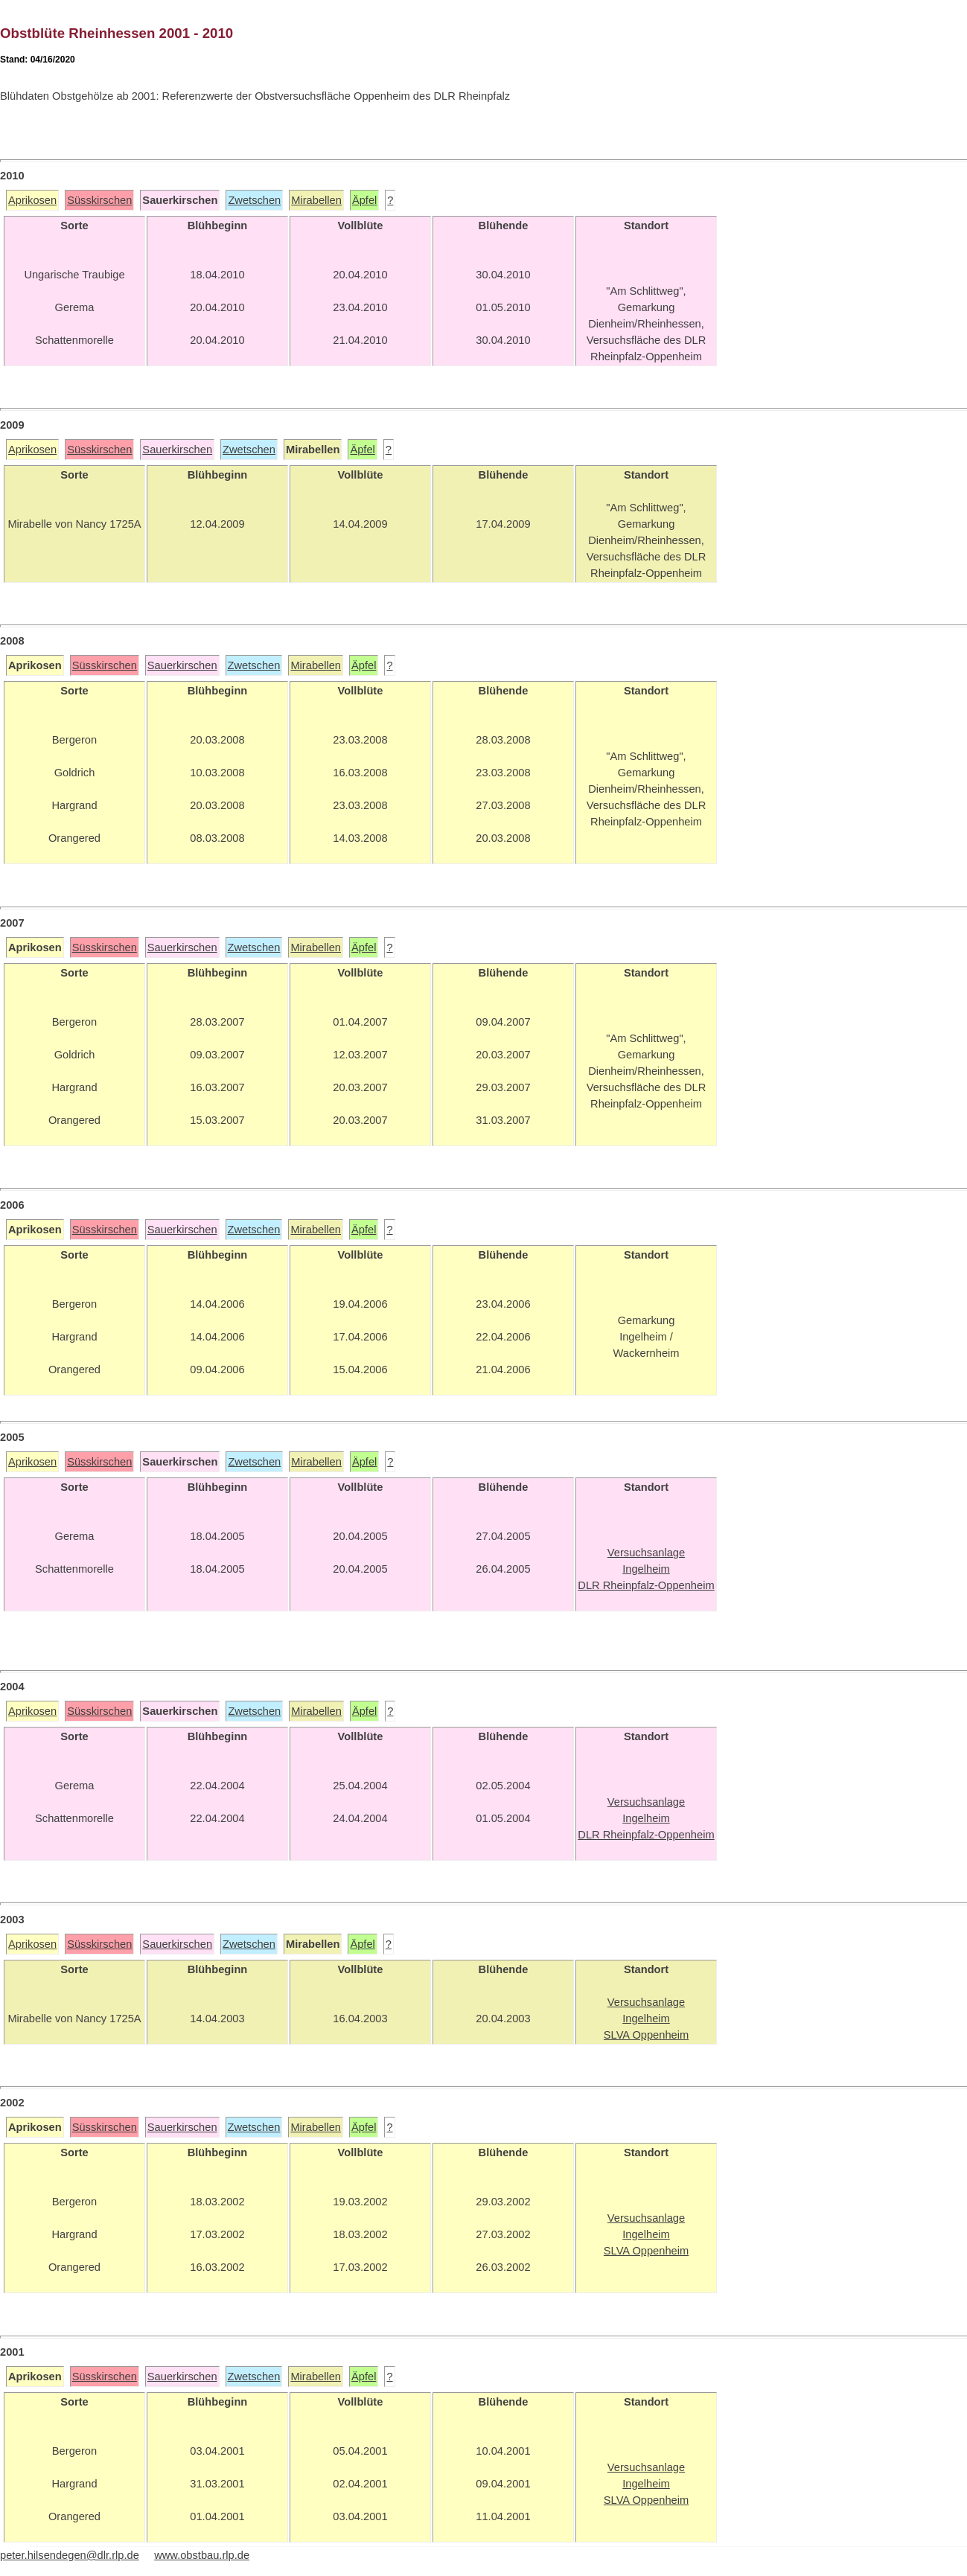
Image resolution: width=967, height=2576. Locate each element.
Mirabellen (316, 200)
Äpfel (364, 200)
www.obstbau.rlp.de (201, 2555)
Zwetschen (254, 200)
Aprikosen (32, 200)
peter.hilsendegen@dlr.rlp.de (69, 2555)
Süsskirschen (99, 200)
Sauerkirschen (177, 450)
